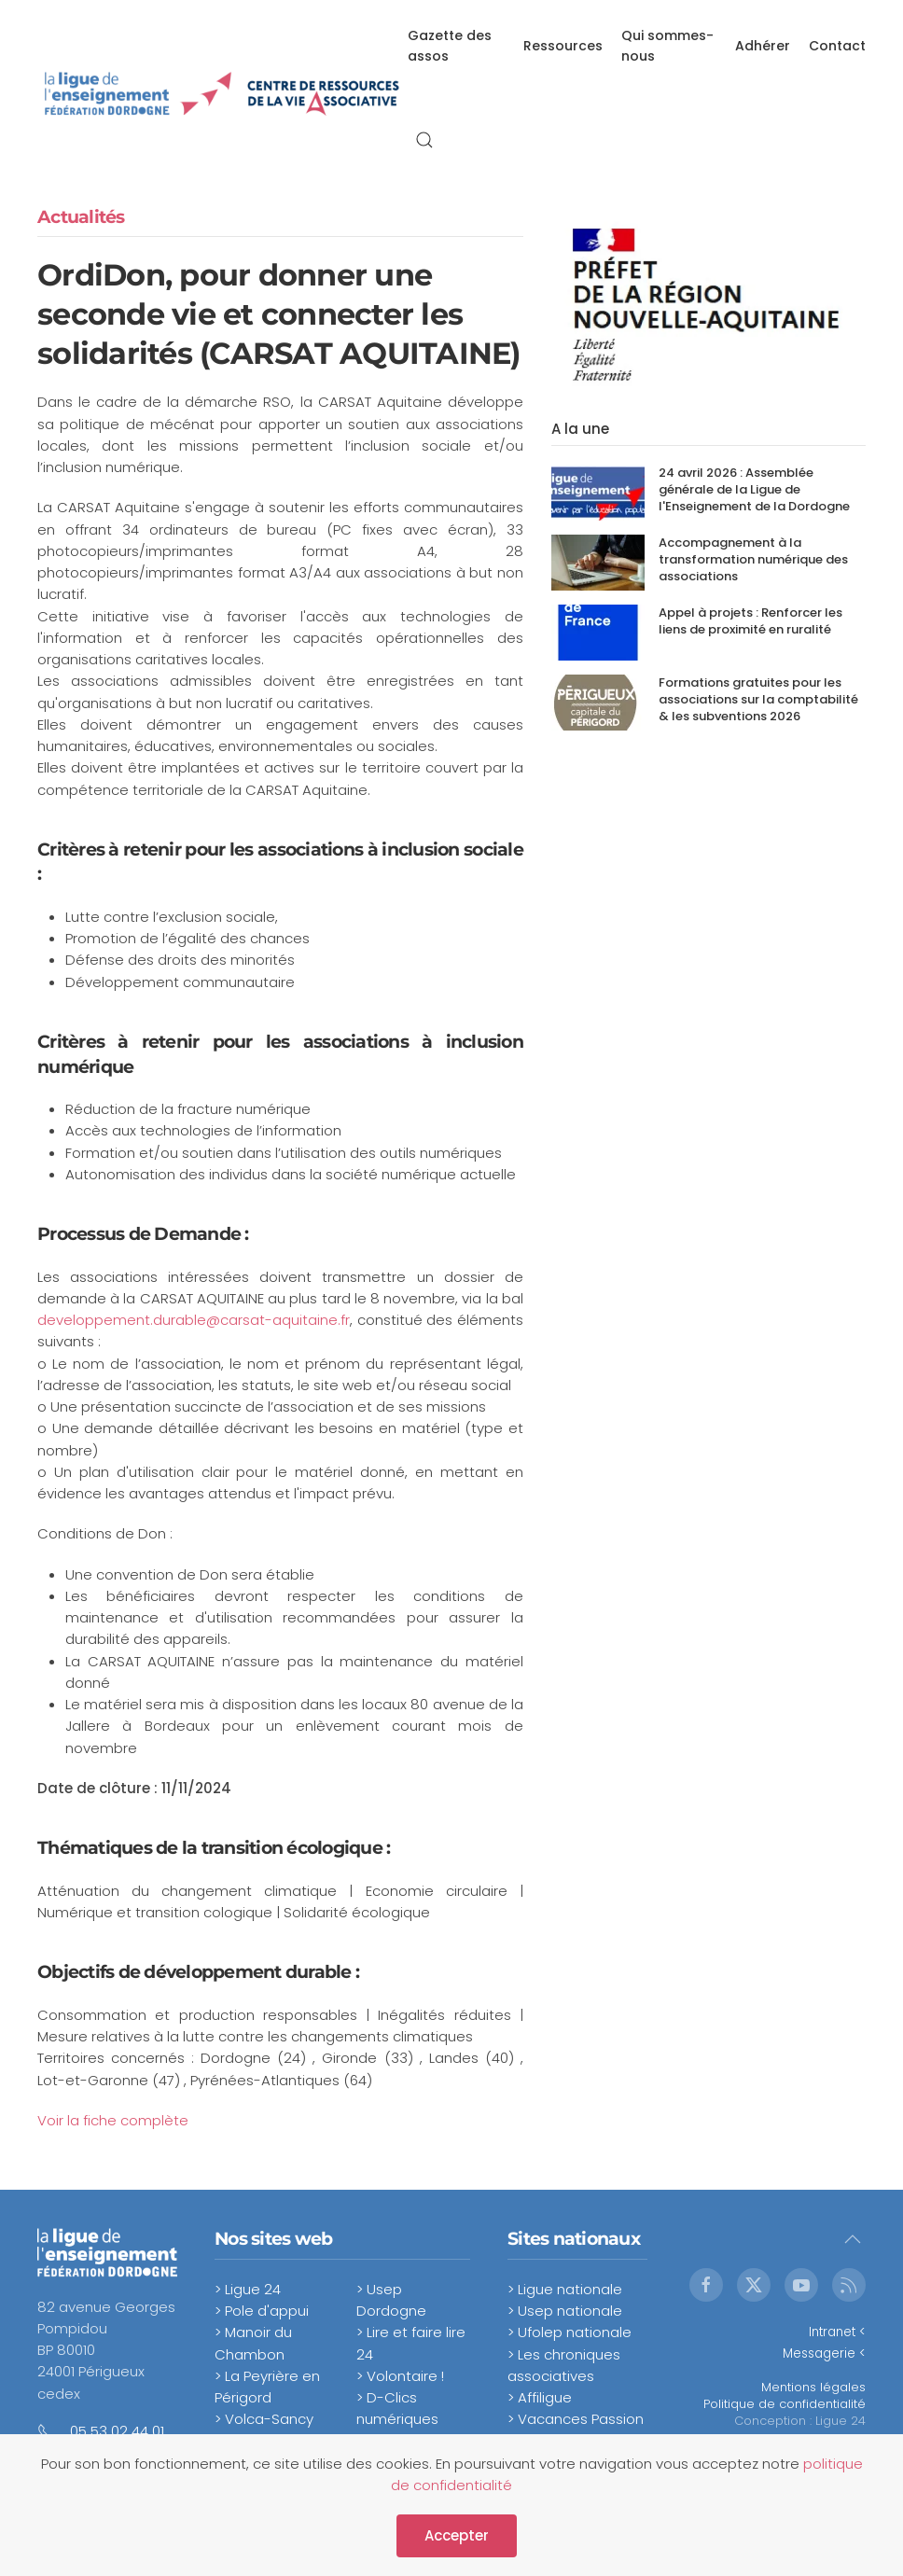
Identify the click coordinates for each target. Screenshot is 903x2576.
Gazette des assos (450, 45)
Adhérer (762, 45)
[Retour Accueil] (222, 93)
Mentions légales (813, 2387)
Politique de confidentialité (784, 2404)
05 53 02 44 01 (117, 2431)
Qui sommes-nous (667, 45)
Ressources (563, 45)
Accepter (456, 2535)
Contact (837, 45)
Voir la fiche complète (112, 2120)
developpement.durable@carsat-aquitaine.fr (193, 1320)
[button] (424, 140)
